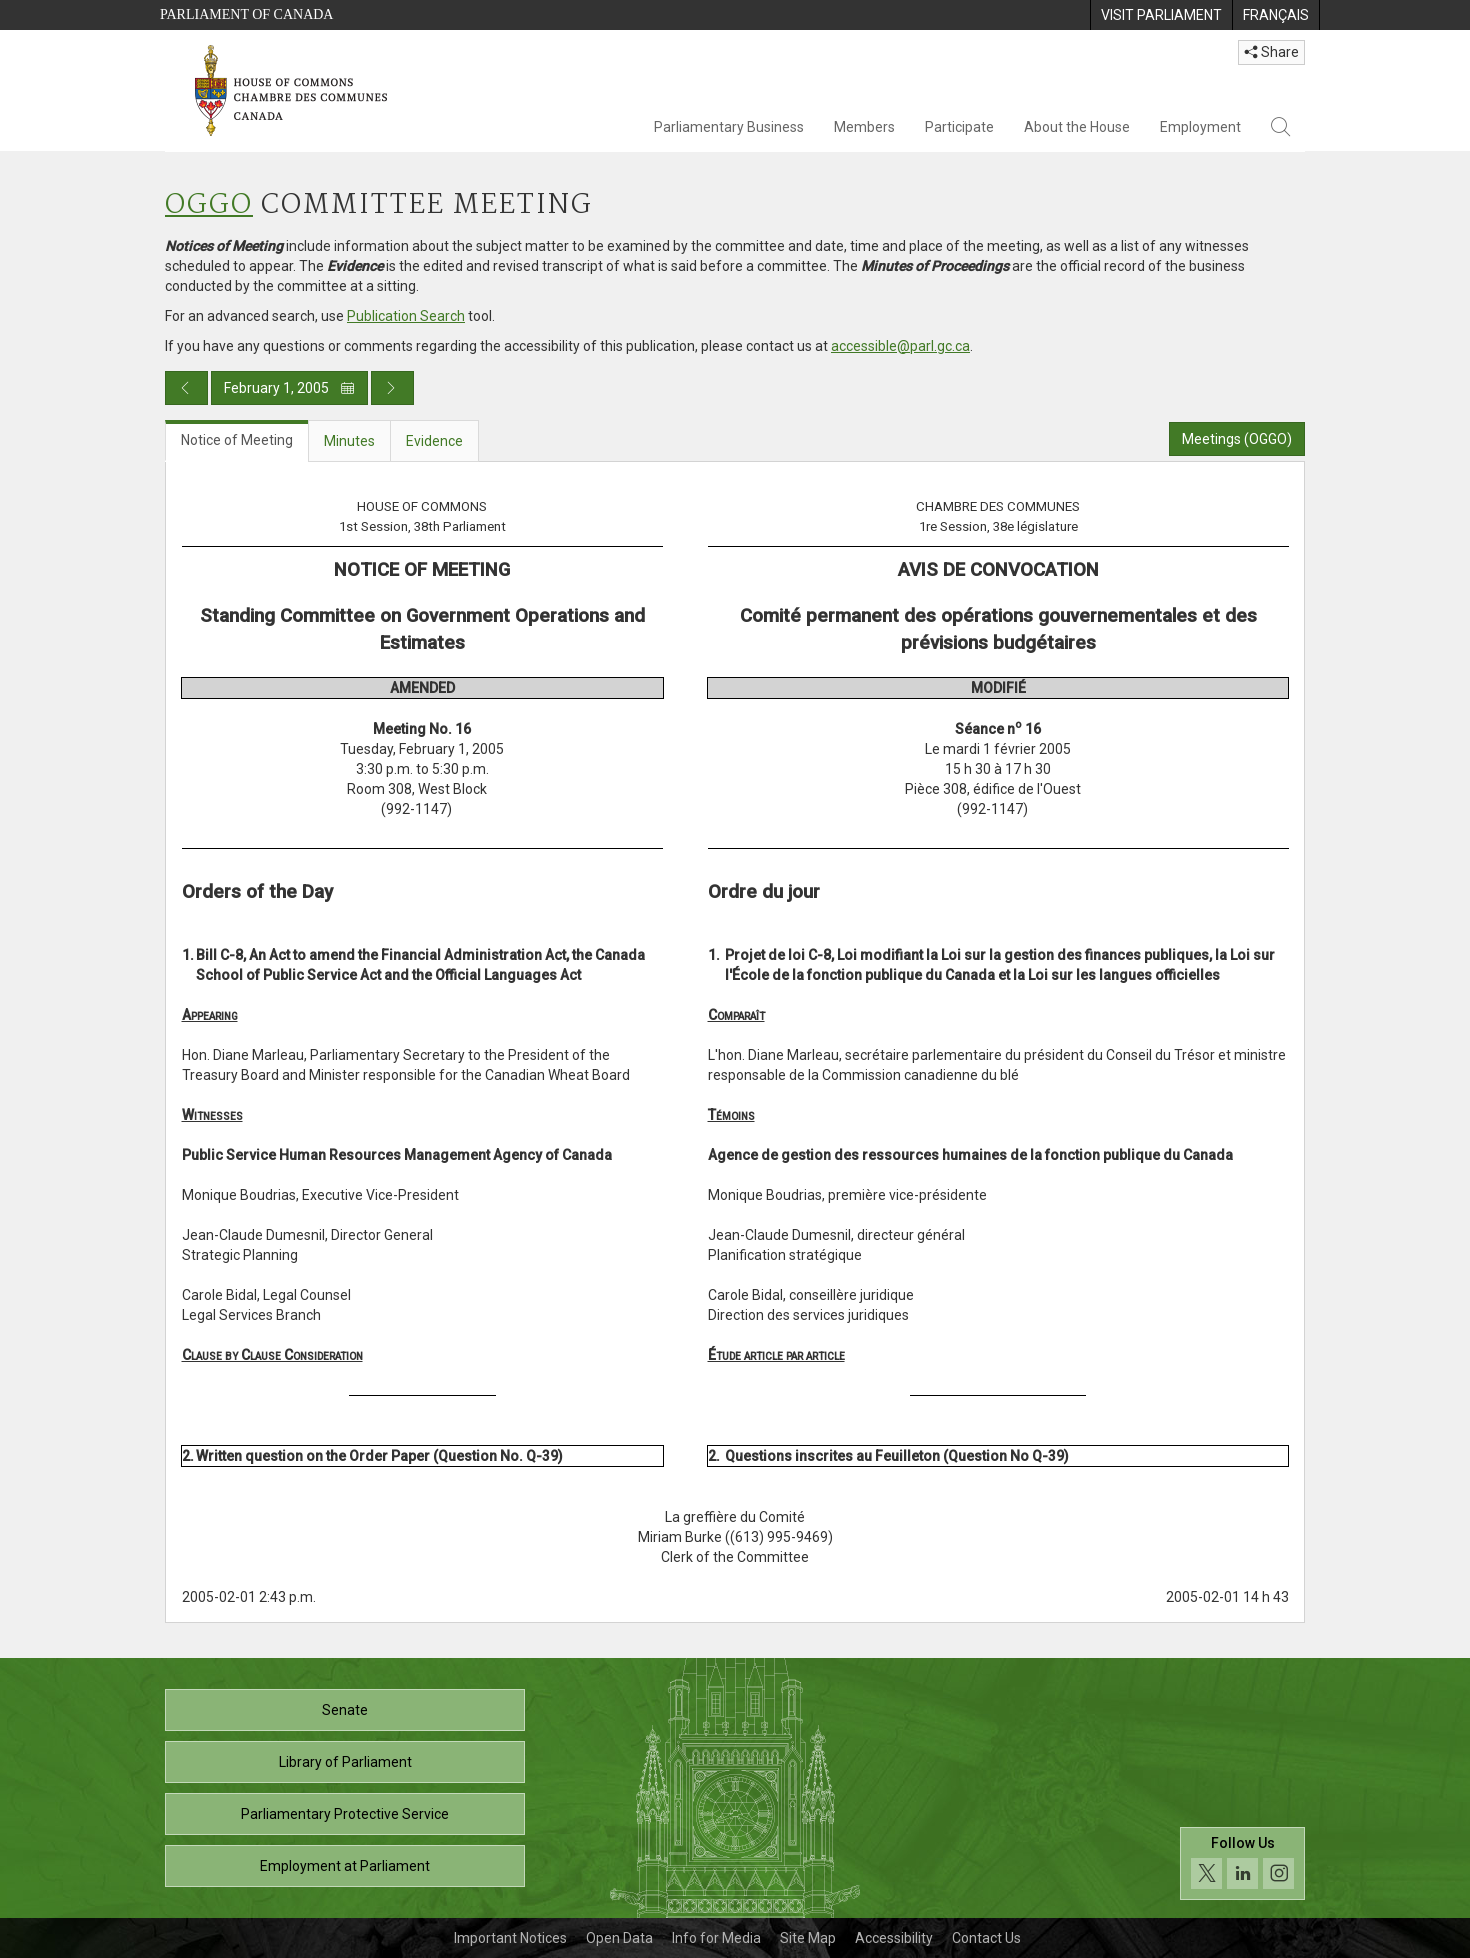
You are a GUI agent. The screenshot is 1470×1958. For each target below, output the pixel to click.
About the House (1077, 127)
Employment (1200, 127)
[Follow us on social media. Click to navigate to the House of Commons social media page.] (1242, 1863)
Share (1271, 52)
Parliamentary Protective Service (345, 1814)
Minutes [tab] (349, 441)
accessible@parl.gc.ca (900, 346)
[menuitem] (1161, 15)
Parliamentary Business (729, 127)
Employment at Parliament (345, 1866)
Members (864, 127)
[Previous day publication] (186, 388)
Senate (345, 1710)
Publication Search (406, 316)
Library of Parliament (345, 1762)
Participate (959, 127)
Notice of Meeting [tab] (237, 440)
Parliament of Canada (246, 14)
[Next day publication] (392, 388)
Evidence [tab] (434, 441)
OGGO (209, 205)
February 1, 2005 (289, 388)
